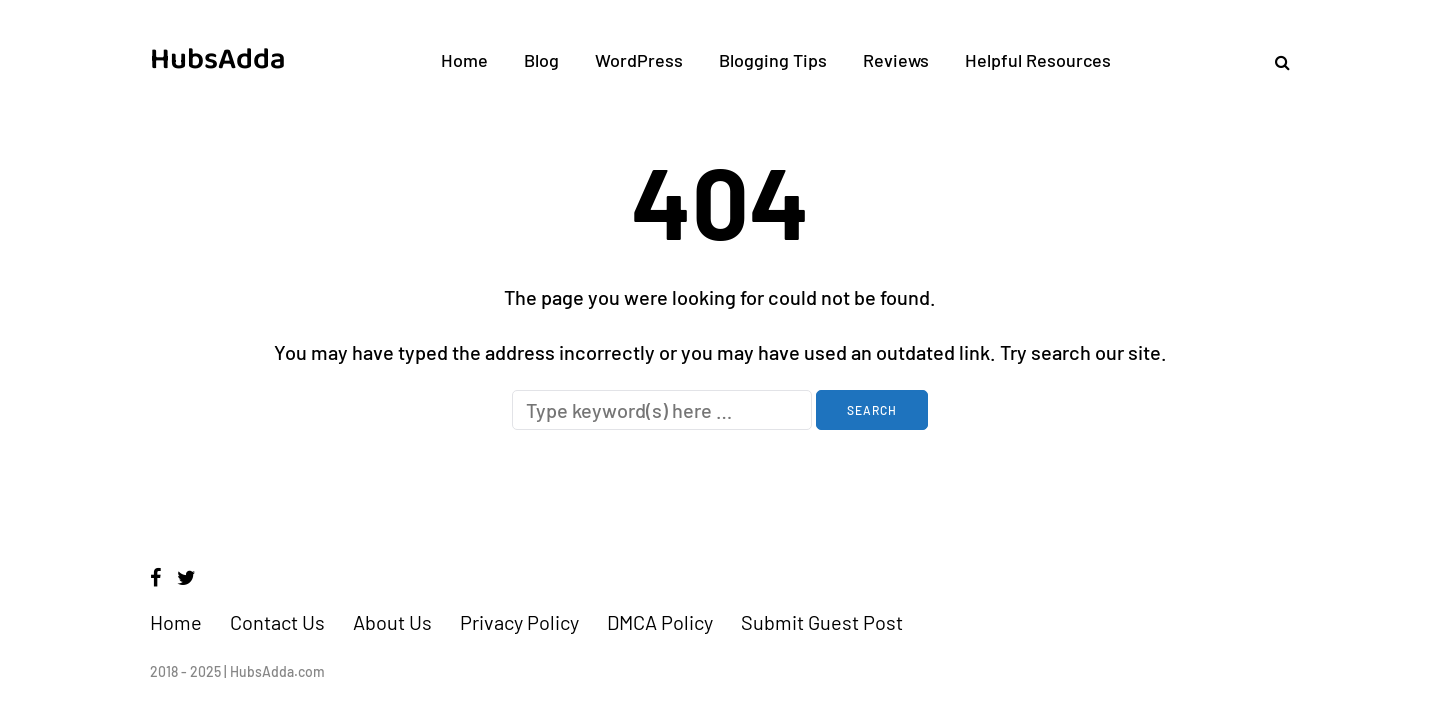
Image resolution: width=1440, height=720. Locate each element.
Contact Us (277, 622)
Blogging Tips (773, 60)
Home (464, 60)
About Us (392, 622)
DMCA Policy (660, 622)
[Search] (662, 410)
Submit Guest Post (822, 622)
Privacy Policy (519, 622)
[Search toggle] (1275, 61)
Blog (541, 60)
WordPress (639, 60)
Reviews (896, 60)
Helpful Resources (1038, 60)
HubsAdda (218, 59)
